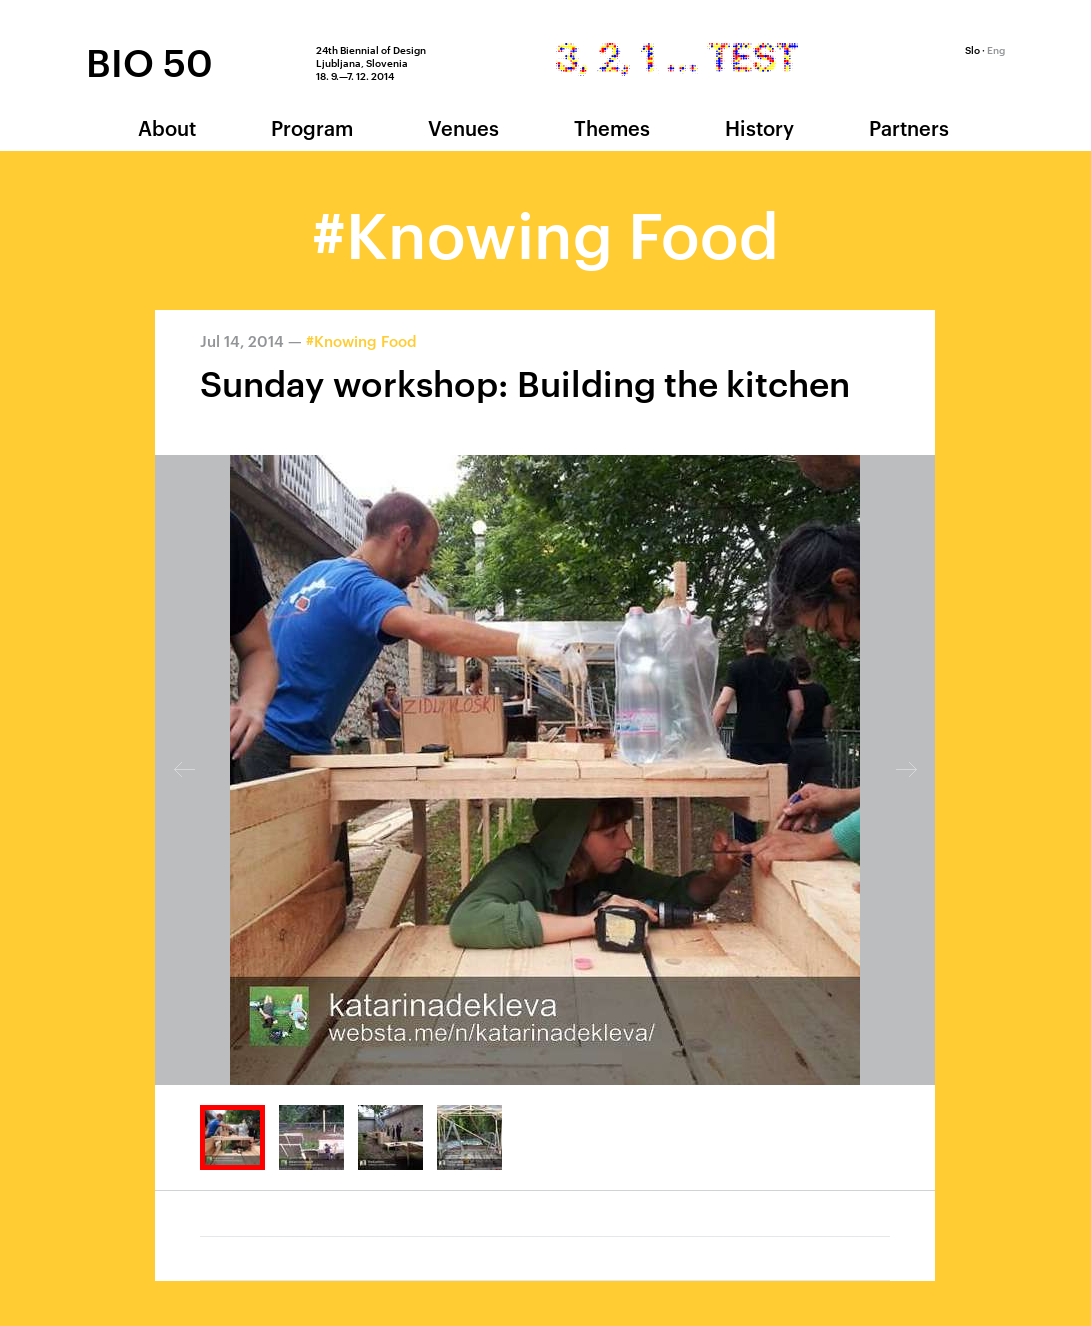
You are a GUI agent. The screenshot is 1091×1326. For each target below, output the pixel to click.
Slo (972, 49)
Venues (463, 127)
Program (312, 127)
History (759, 127)
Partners (909, 127)
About (167, 127)
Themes (612, 127)
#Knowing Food (361, 340)
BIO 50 (149, 61)
